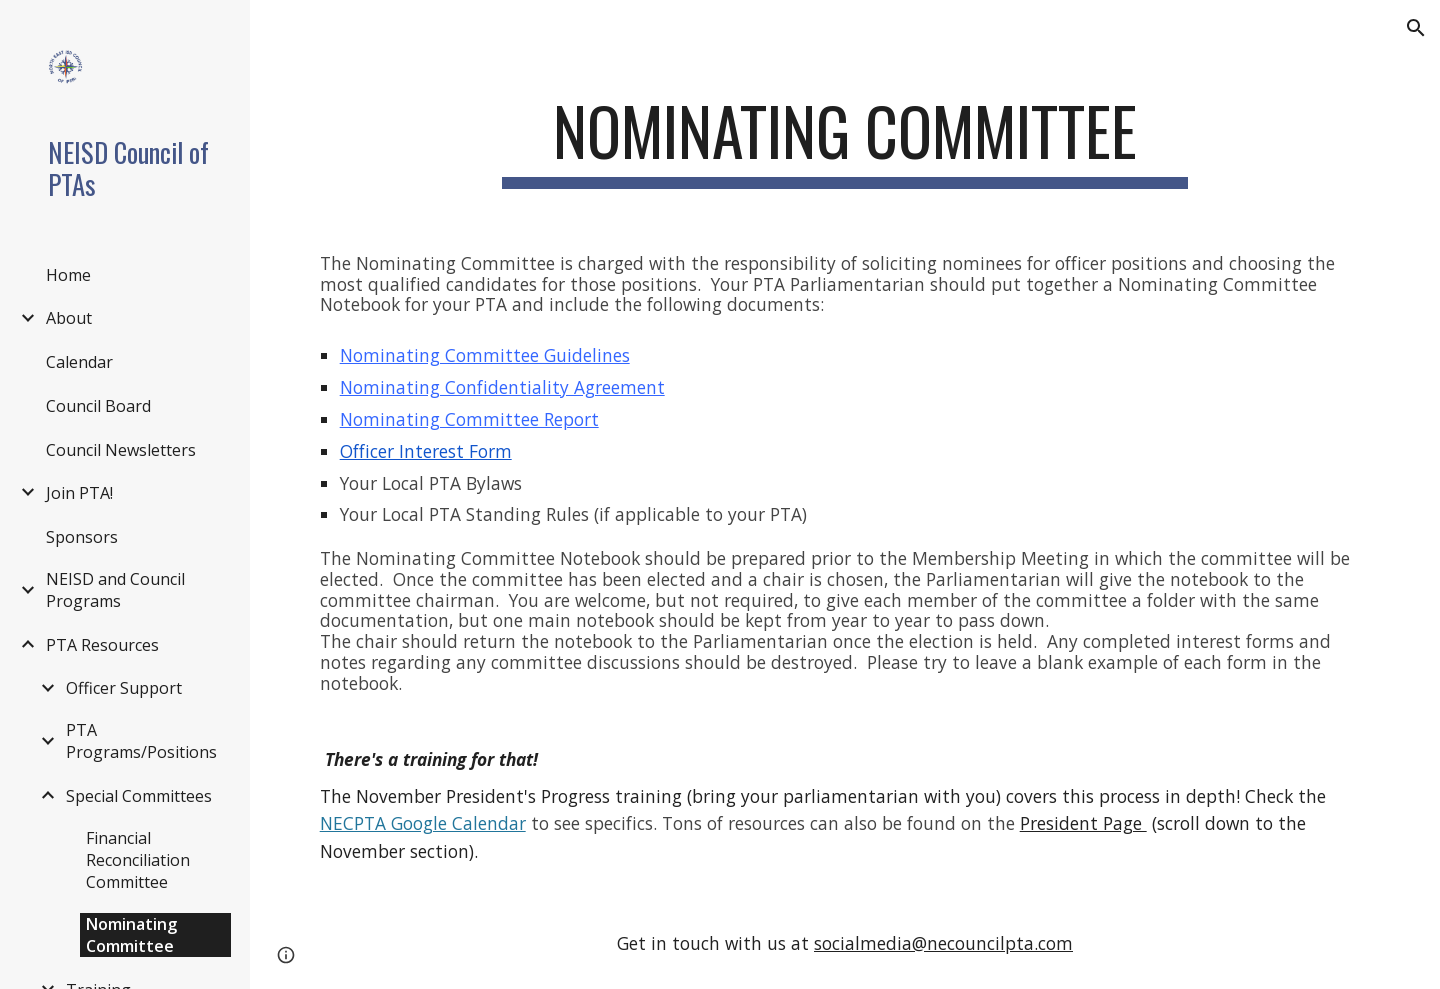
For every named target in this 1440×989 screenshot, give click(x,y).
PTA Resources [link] (102, 645)
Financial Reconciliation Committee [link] (138, 860)
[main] (845, 140)
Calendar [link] (79, 362)
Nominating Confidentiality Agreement (502, 387)
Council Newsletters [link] (121, 450)
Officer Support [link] (124, 688)
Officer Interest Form (426, 451)
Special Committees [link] (139, 796)
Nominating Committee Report (469, 419)
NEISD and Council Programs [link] (115, 590)
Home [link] (68, 275)
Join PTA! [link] (79, 493)
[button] (1416, 28)
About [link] (69, 318)
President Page (1083, 823)
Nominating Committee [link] (131, 935)
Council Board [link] (98, 406)
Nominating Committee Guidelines (485, 355)
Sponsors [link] (82, 537)
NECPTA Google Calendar (423, 823)
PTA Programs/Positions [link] (141, 741)
